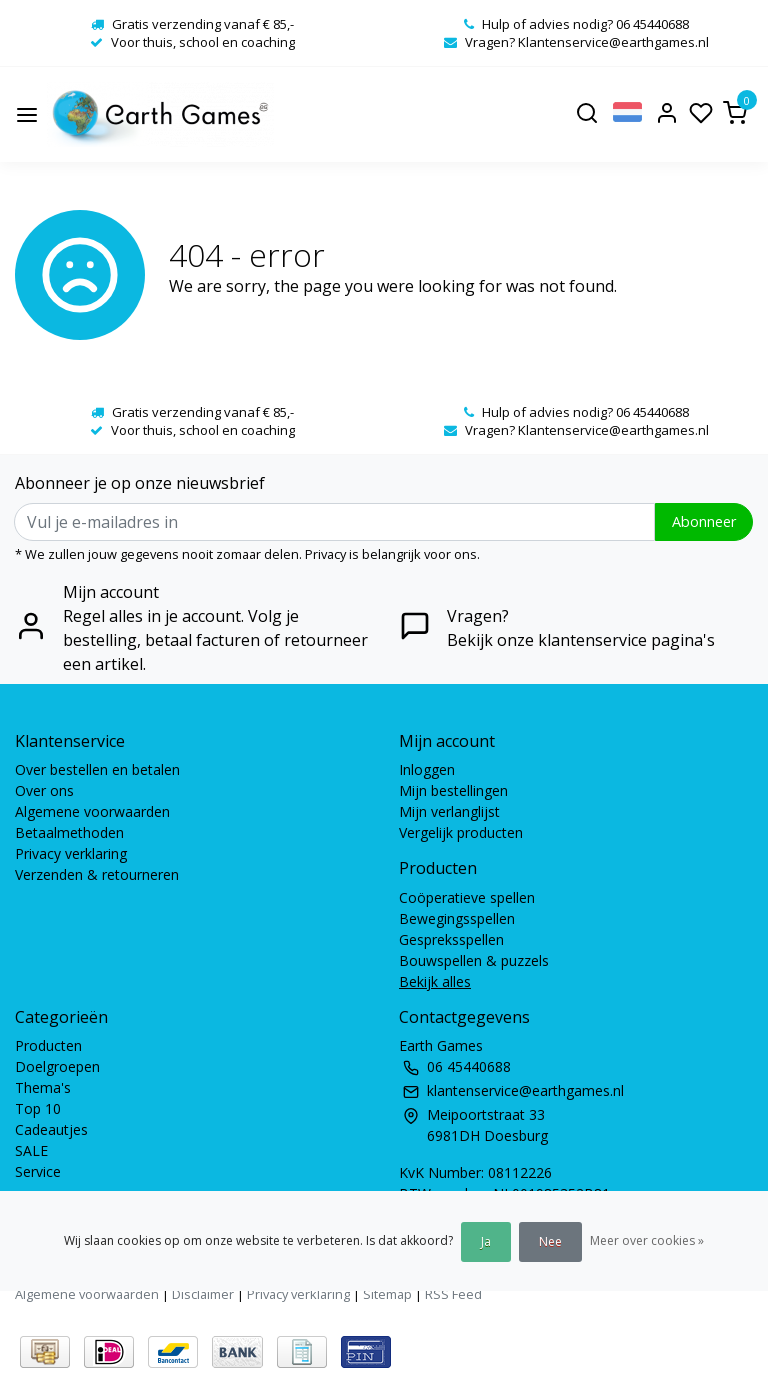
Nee (550, 1241)
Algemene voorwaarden (92, 811)
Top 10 (38, 1108)
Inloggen (427, 769)
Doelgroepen (57, 1066)
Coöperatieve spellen (467, 897)
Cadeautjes (51, 1129)
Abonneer (704, 521)
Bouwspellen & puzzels (474, 960)
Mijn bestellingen (453, 790)
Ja (486, 1241)
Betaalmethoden (69, 832)
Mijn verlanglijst (449, 811)
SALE (31, 1150)
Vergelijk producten (461, 832)
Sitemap (387, 1294)
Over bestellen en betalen (97, 769)
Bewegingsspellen (457, 918)
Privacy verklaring (71, 853)
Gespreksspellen (451, 939)
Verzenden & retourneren (97, 874)
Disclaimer (203, 1294)
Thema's (43, 1087)
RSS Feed (453, 1294)
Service (38, 1171)
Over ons (44, 790)
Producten (48, 1045)
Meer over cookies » (647, 1240)
